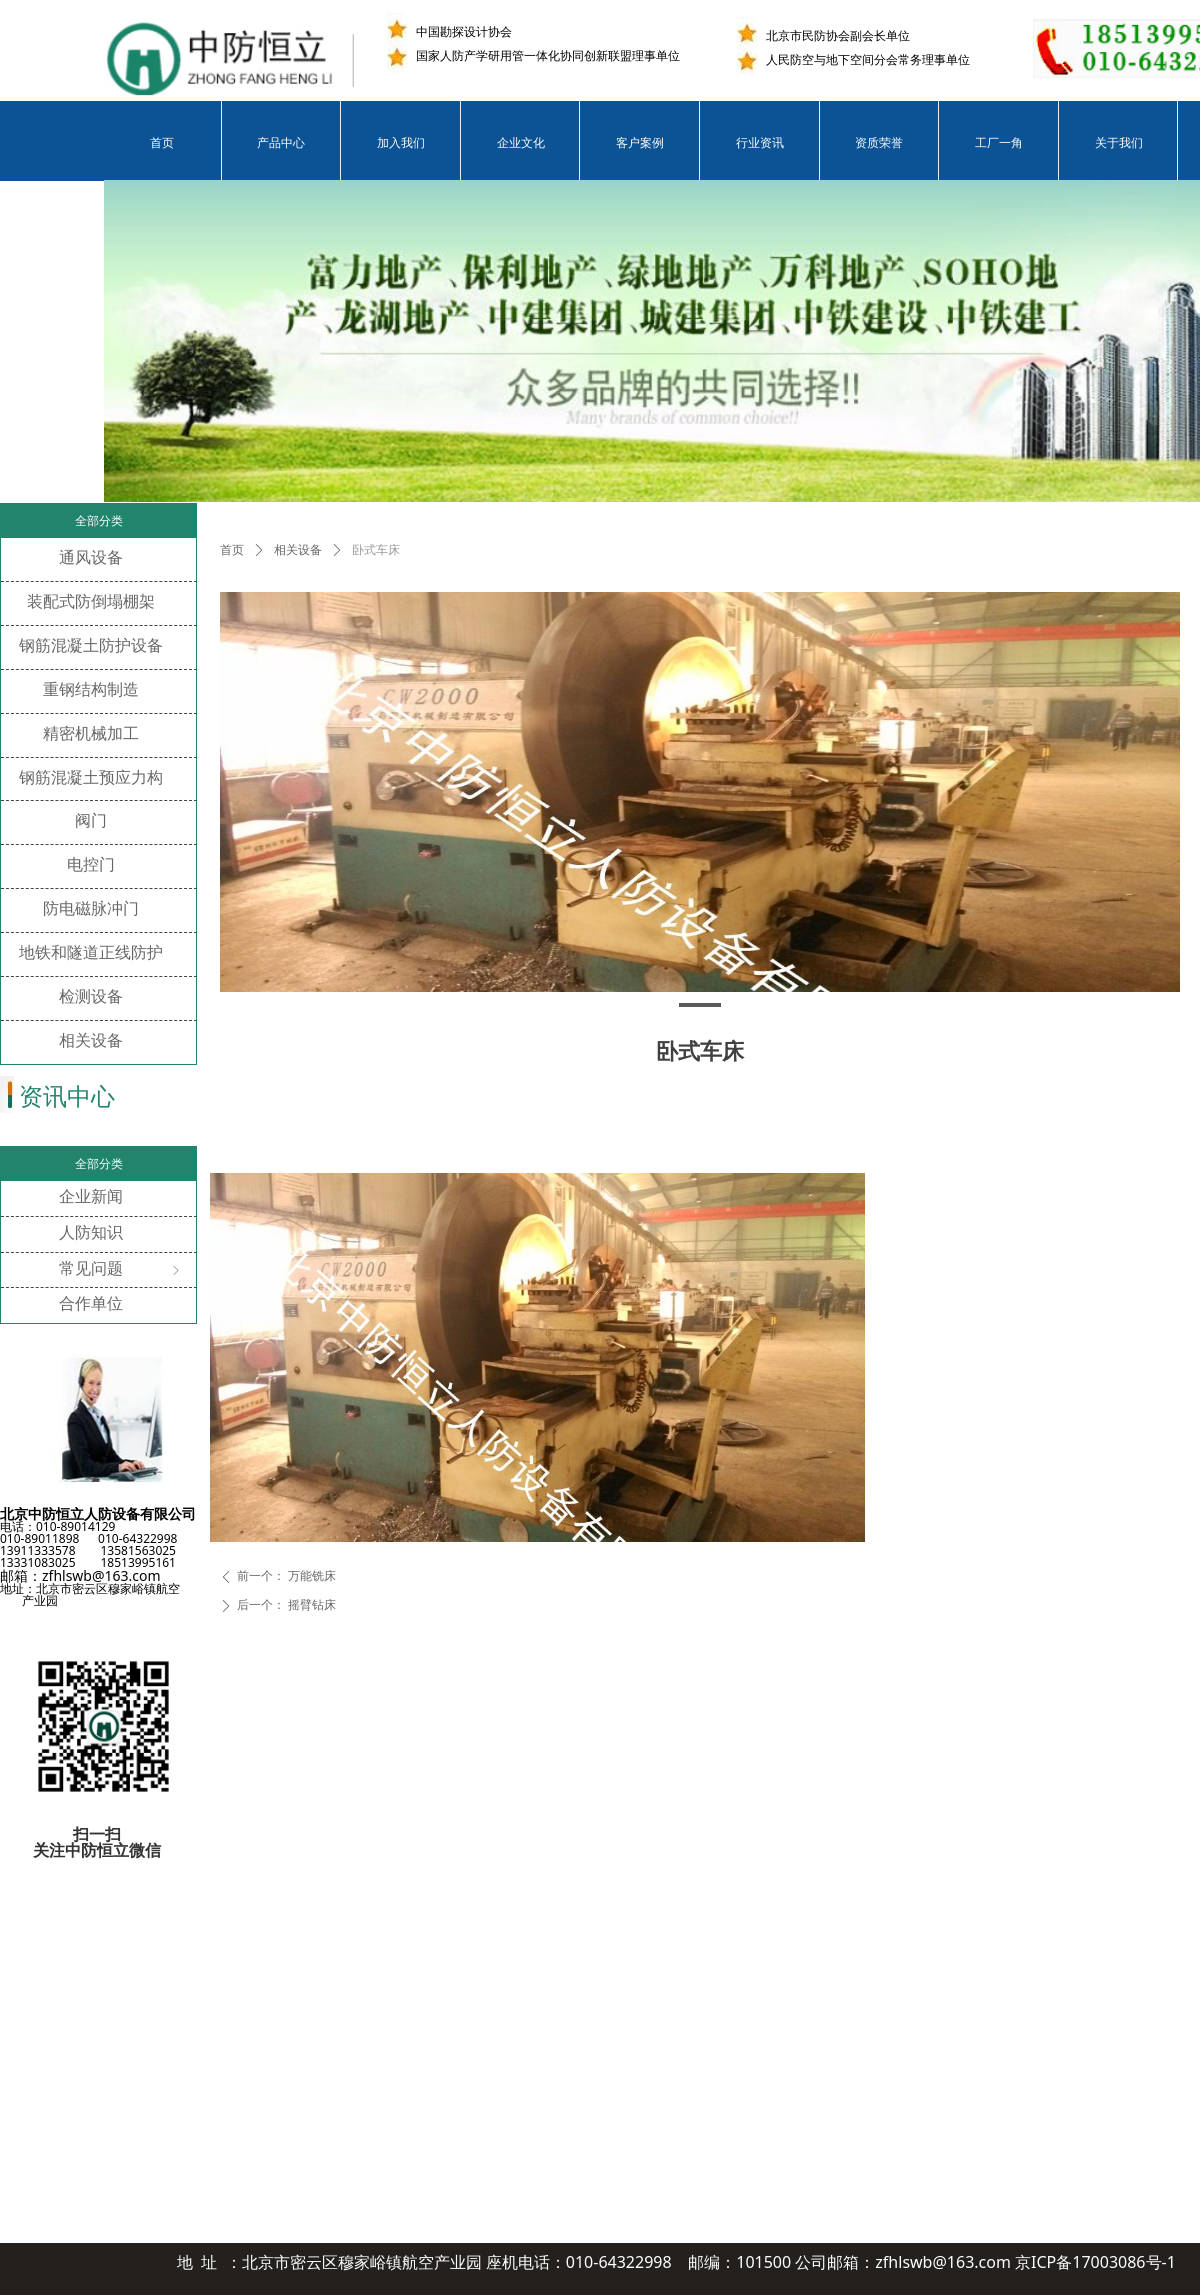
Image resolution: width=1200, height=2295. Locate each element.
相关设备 (298, 550)
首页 (232, 550)
